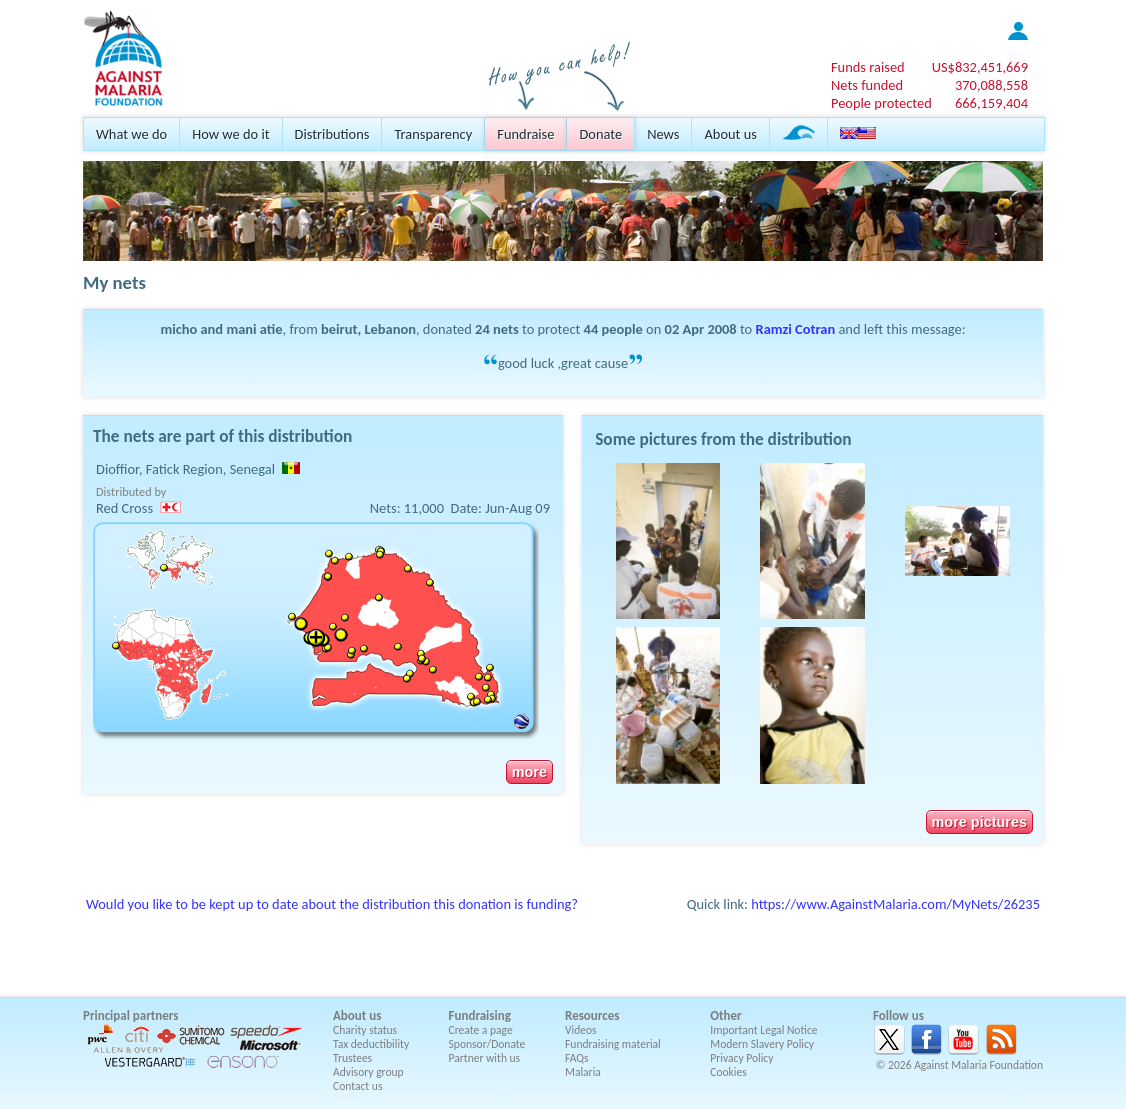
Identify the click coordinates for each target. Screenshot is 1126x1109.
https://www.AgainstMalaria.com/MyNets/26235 (895, 904)
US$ (980, 67)
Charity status (365, 1030)
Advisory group (368, 1072)
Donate (600, 134)
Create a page (481, 1030)
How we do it (230, 134)
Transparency (433, 134)
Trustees (352, 1058)
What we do (131, 134)
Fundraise (525, 134)
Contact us (357, 1086)
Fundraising (480, 1015)
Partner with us (485, 1058)
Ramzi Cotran (796, 329)
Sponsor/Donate (487, 1044)
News (663, 134)
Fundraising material (613, 1044)
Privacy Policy (741, 1058)
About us (730, 134)
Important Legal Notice (763, 1030)
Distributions (332, 134)
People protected (881, 103)
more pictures (979, 822)
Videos (581, 1030)
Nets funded (867, 85)
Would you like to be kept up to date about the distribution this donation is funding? (332, 904)
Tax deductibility (371, 1044)
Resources (592, 1015)
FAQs (577, 1058)
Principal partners (130, 1015)
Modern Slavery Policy (762, 1044)
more (529, 772)
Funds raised (868, 67)
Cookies (728, 1072)
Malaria (583, 1072)
